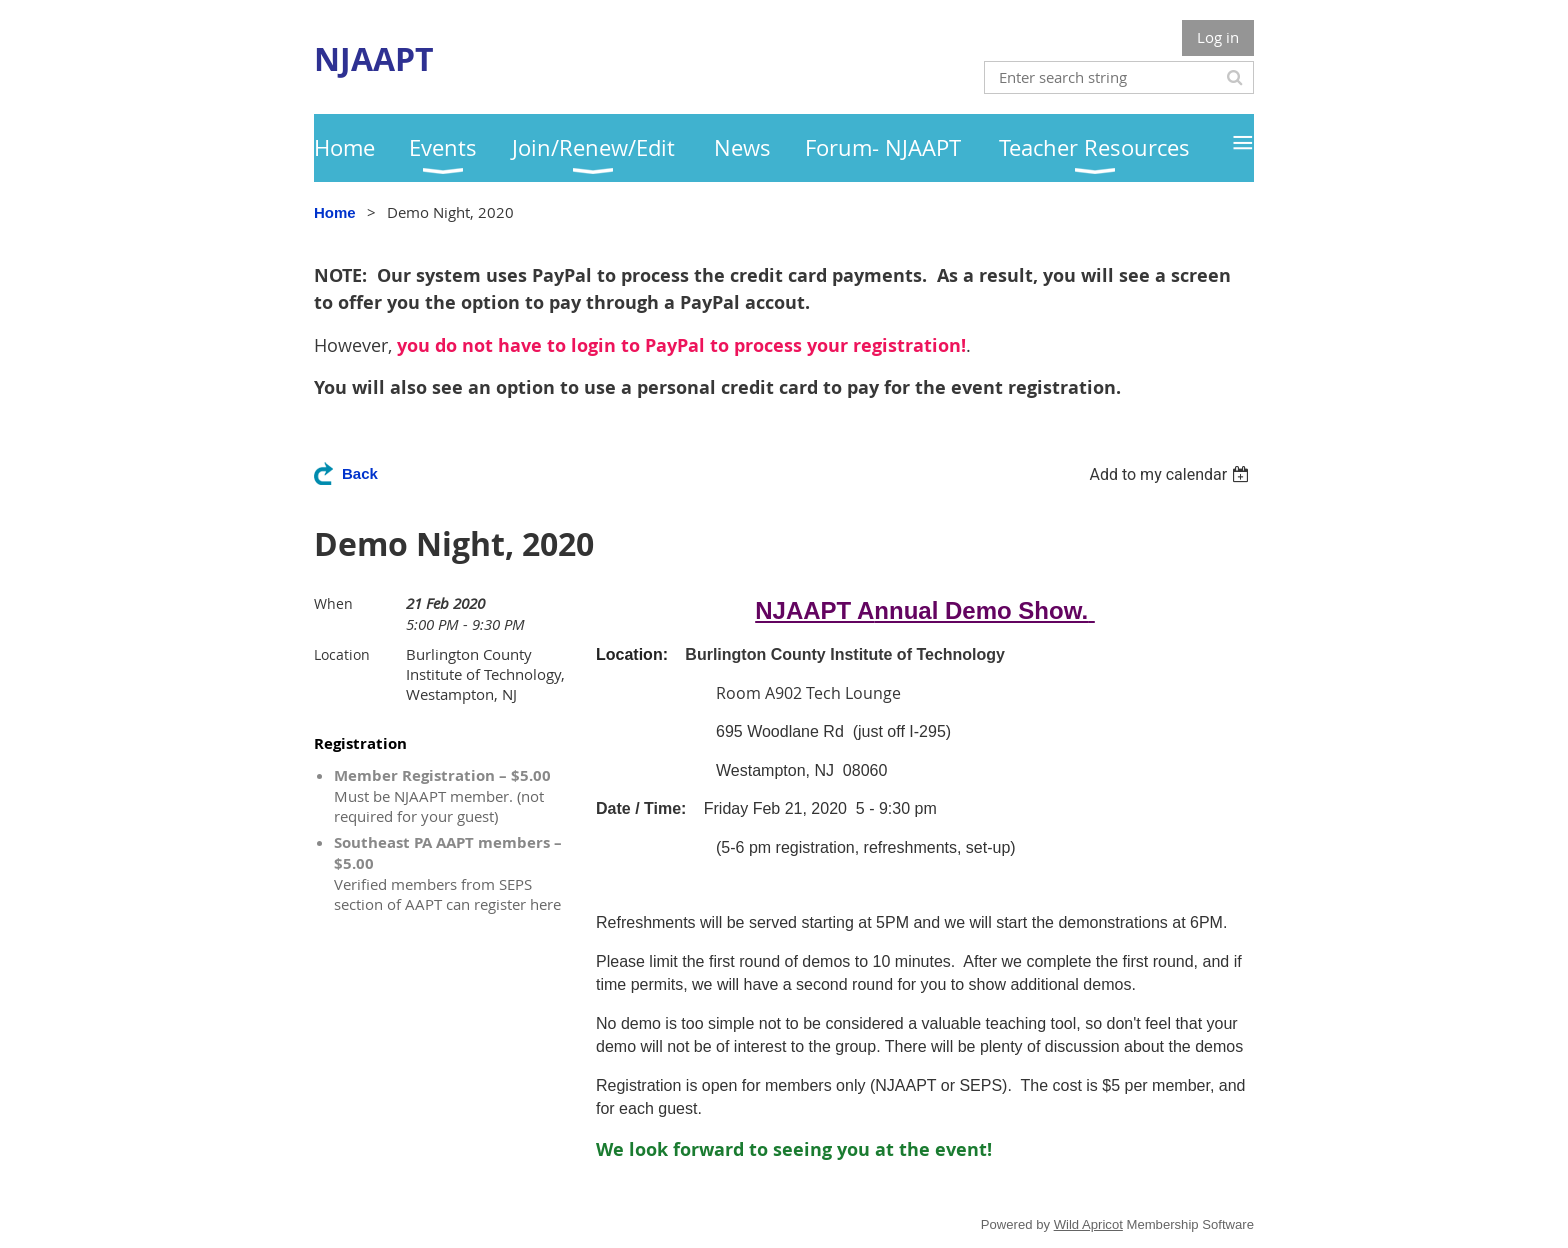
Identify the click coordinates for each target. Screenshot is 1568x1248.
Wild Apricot (1088, 1224)
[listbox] (1171, 474)
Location (342, 654)
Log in (1218, 37)
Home (335, 212)
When (333, 603)
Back (360, 473)
